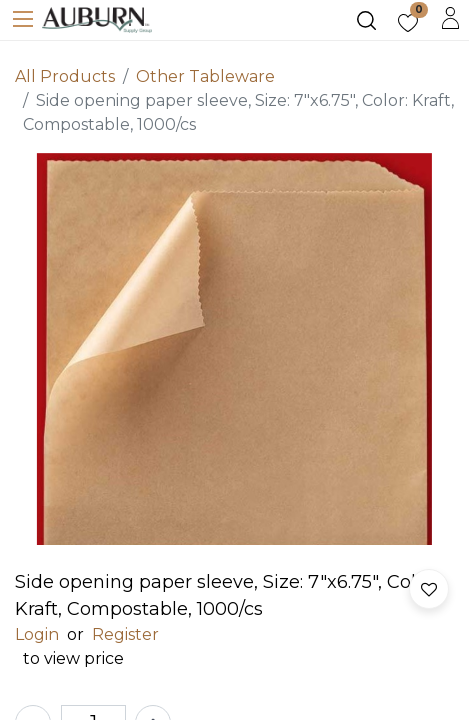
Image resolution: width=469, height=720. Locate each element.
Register (125, 634)
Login (37, 634)
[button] (429, 589)
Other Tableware (205, 76)
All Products (65, 76)
